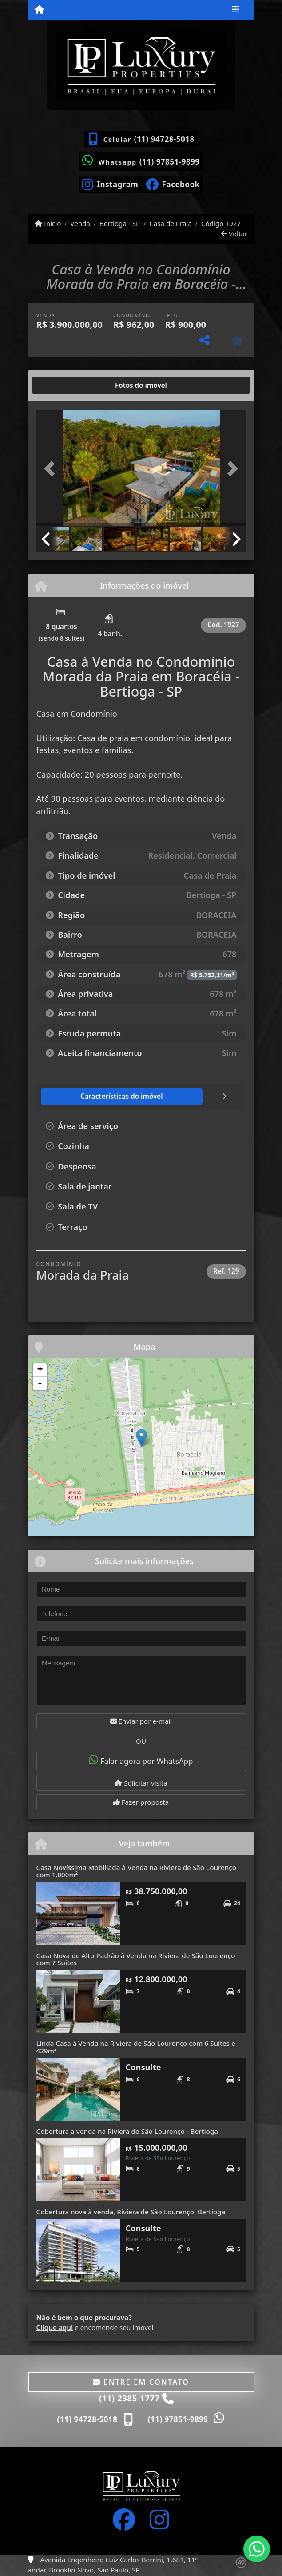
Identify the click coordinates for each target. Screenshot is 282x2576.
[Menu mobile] (39, 10)
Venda (80, 223)
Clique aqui (54, 2327)
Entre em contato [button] (141, 2382)
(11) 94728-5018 (164, 139)
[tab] (64, 385)
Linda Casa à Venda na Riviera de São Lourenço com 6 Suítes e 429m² (135, 2047)
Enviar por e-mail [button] (141, 1721)
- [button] (40, 1383)
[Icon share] (110, 183)
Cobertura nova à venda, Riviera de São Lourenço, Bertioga (131, 2211)
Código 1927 (221, 223)
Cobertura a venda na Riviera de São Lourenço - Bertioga (127, 2131)
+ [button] (40, 1370)
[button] (52, 468)
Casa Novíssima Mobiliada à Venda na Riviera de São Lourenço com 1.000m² (136, 1871)
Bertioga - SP (119, 223)
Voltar (234, 233)
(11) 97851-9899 (169, 162)
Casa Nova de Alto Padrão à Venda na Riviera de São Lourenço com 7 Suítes (135, 1959)
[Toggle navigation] (235, 10)
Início (48, 223)
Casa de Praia (170, 223)
